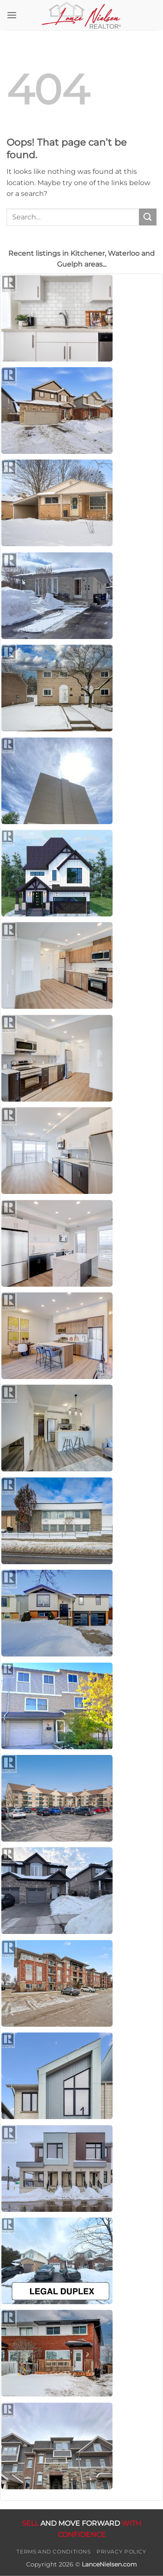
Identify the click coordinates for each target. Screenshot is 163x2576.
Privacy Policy (121, 2551)
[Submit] (147, 217)
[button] (12, 15)
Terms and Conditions (53, 2551)
